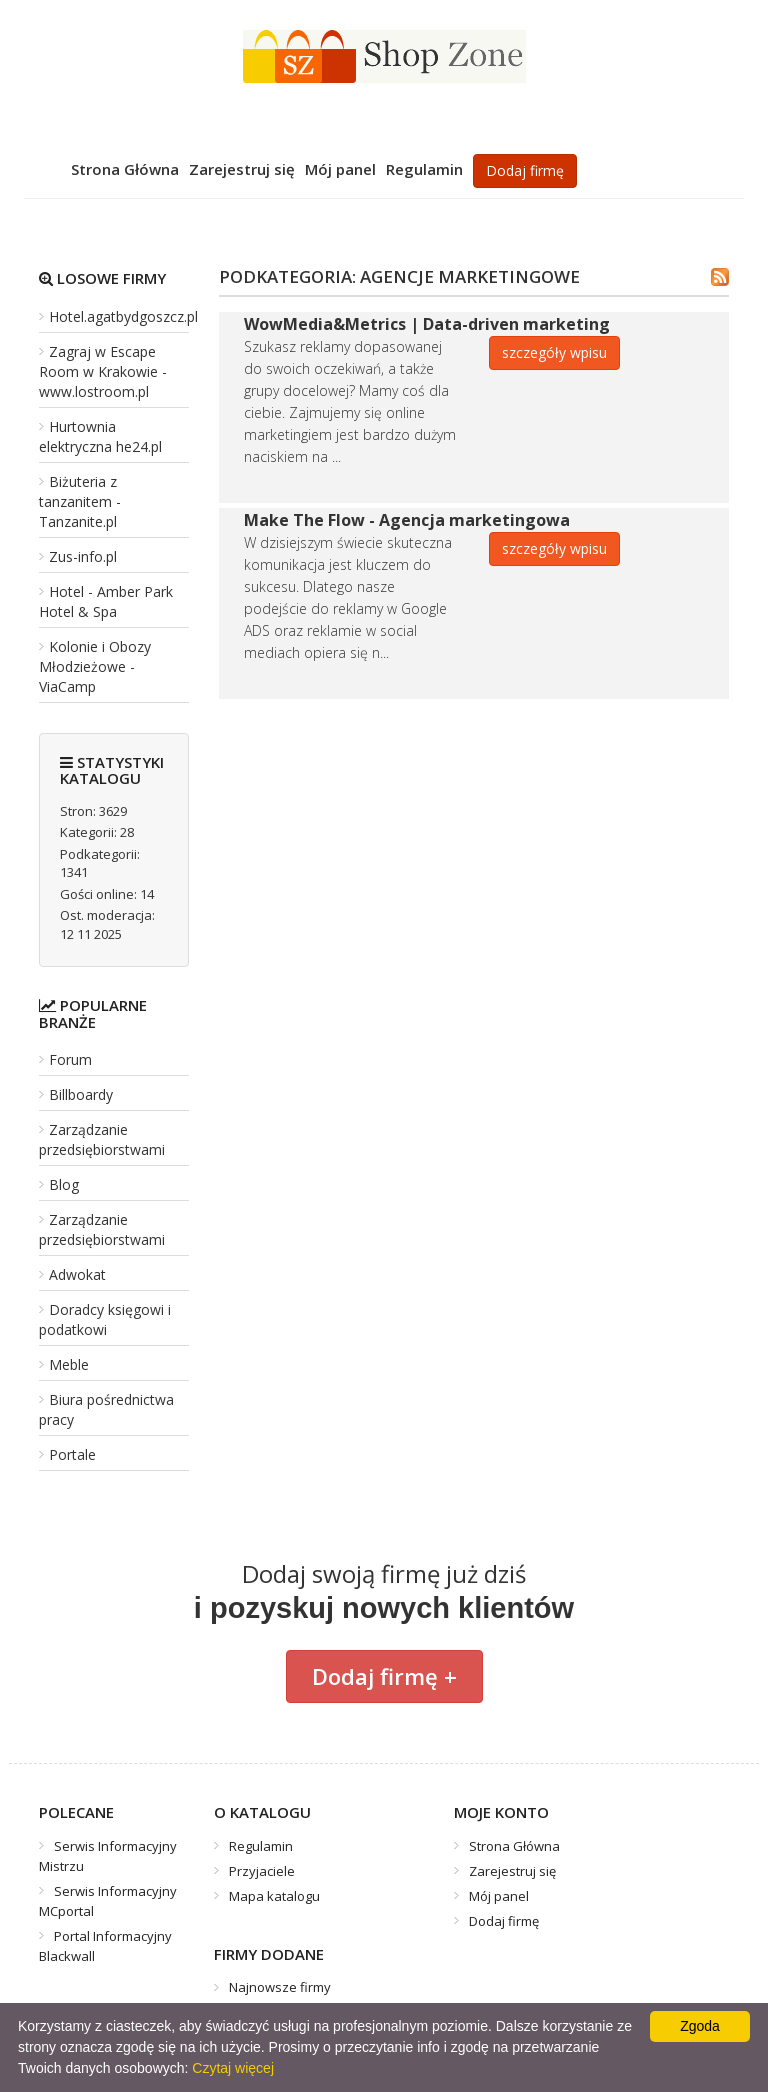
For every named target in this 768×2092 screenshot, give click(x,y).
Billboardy (81, 1094)
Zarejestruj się (242, 169)
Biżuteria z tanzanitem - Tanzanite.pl (80, 501)
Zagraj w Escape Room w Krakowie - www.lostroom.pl (103, 371)
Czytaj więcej (233, 2068)
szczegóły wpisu (554, 352)
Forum (70, 1059)
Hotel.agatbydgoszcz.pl (123, 316)
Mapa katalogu (274, 1896)
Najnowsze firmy (280, 1987)
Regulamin (424, 169)
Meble (69, 1364)
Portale (72, 1454)
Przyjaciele (262, 1871)
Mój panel (340, 169)
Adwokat (77, 1274)
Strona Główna (125, 169)
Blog (64, 1184)
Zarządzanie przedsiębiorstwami (102, 1139)
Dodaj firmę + (384, 1676)
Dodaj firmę (525, 170)
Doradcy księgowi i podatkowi (105, 1319)
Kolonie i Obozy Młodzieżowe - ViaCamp (95, 666)
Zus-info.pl (83, 556)
